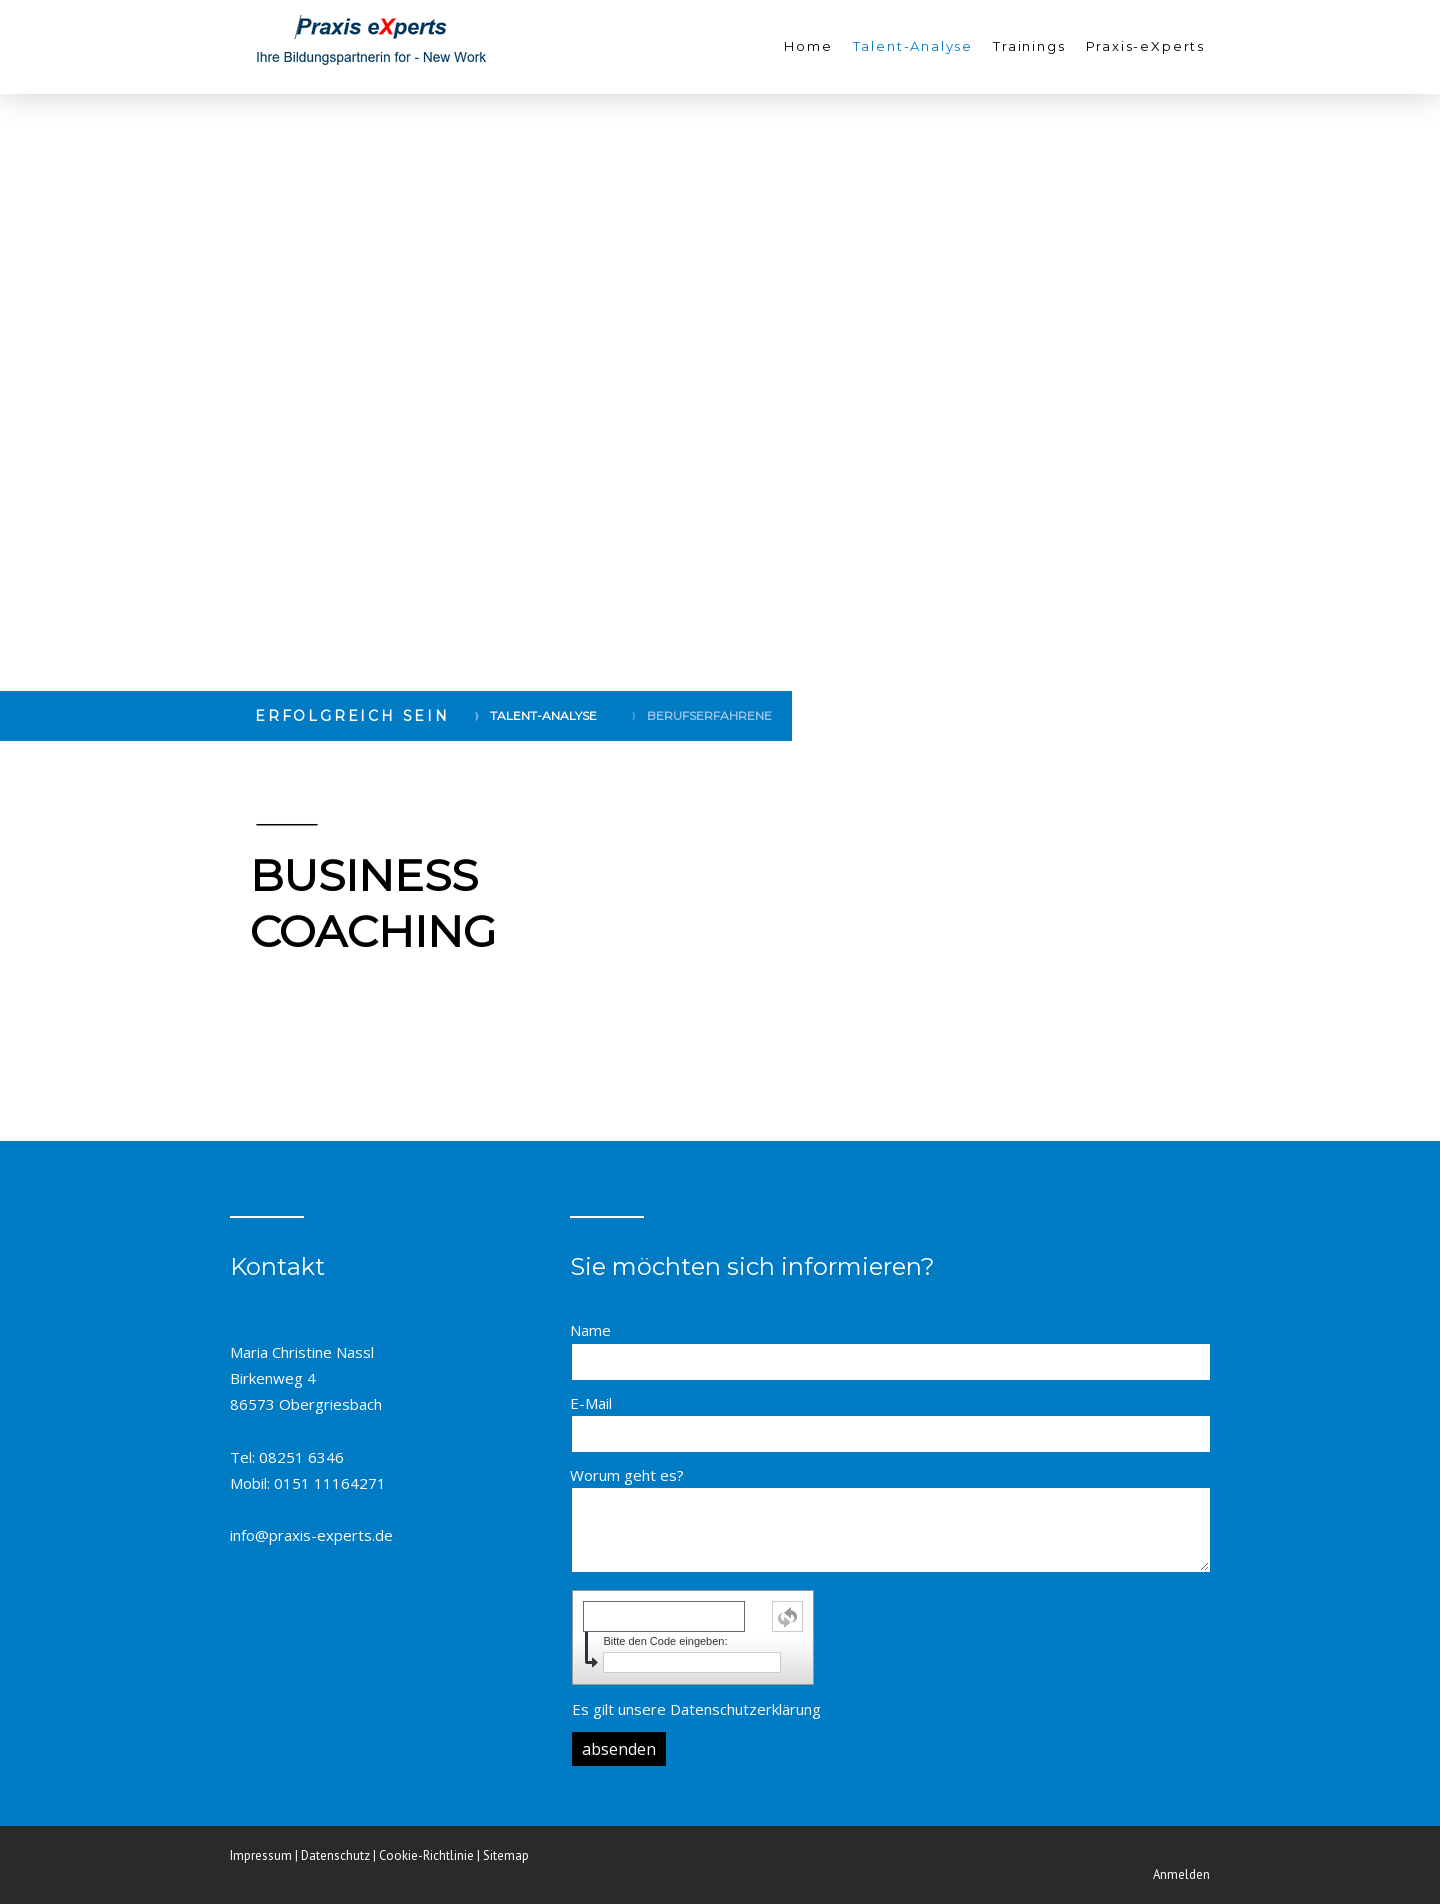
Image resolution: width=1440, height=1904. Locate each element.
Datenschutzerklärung (745, 1709)
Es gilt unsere (696, 1709)
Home (808, 46)
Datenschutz (335, 1855)
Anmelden (1181, 1874)
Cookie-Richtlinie (426, 1855)
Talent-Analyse (913, 46)
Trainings (1029, 46)
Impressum (261, 1855)
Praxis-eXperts (1145, 46)
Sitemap (506, 1855)
